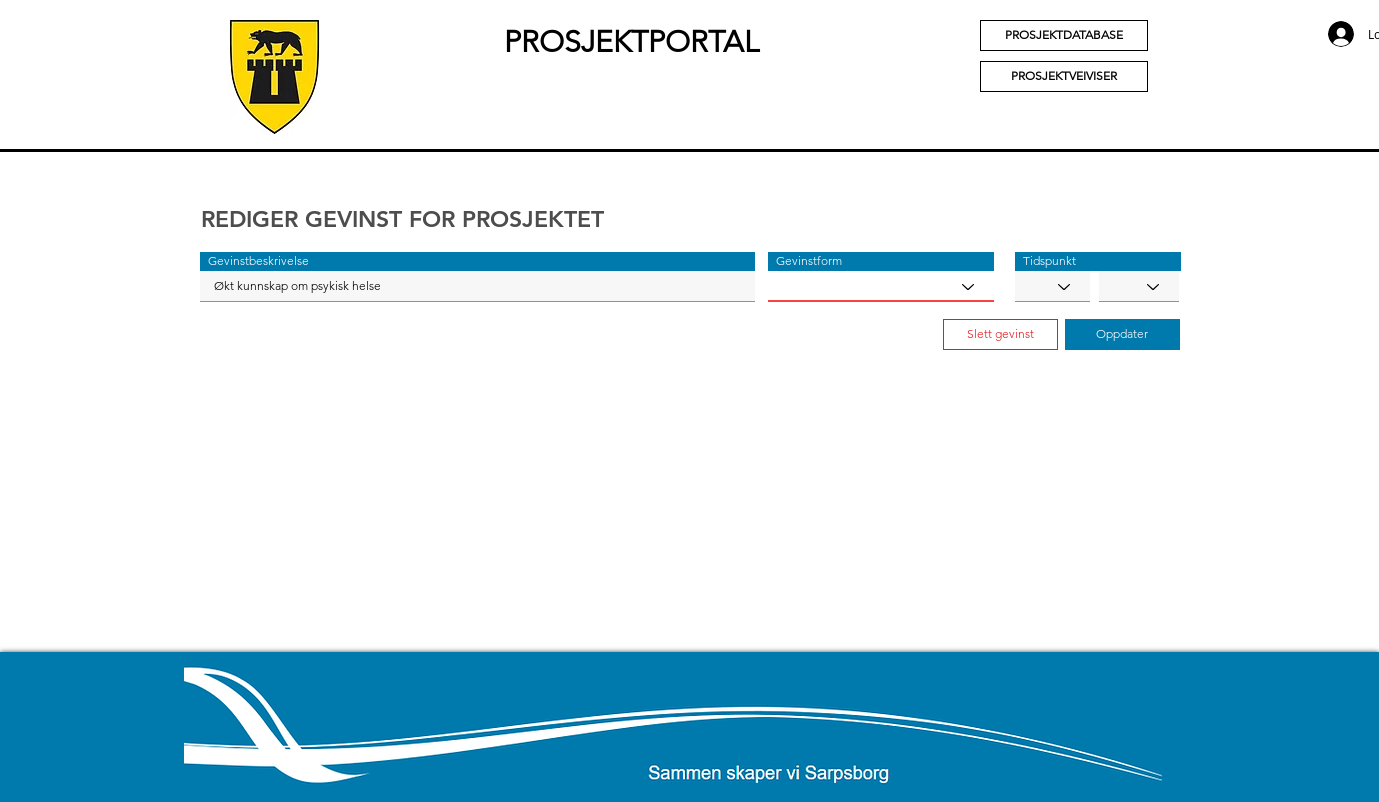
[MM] (1052, 286)
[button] (477, 261)
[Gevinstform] (881, 286)
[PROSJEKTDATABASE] (1064, 35)
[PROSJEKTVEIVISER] (1064, 76)
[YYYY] (1139, 286)
